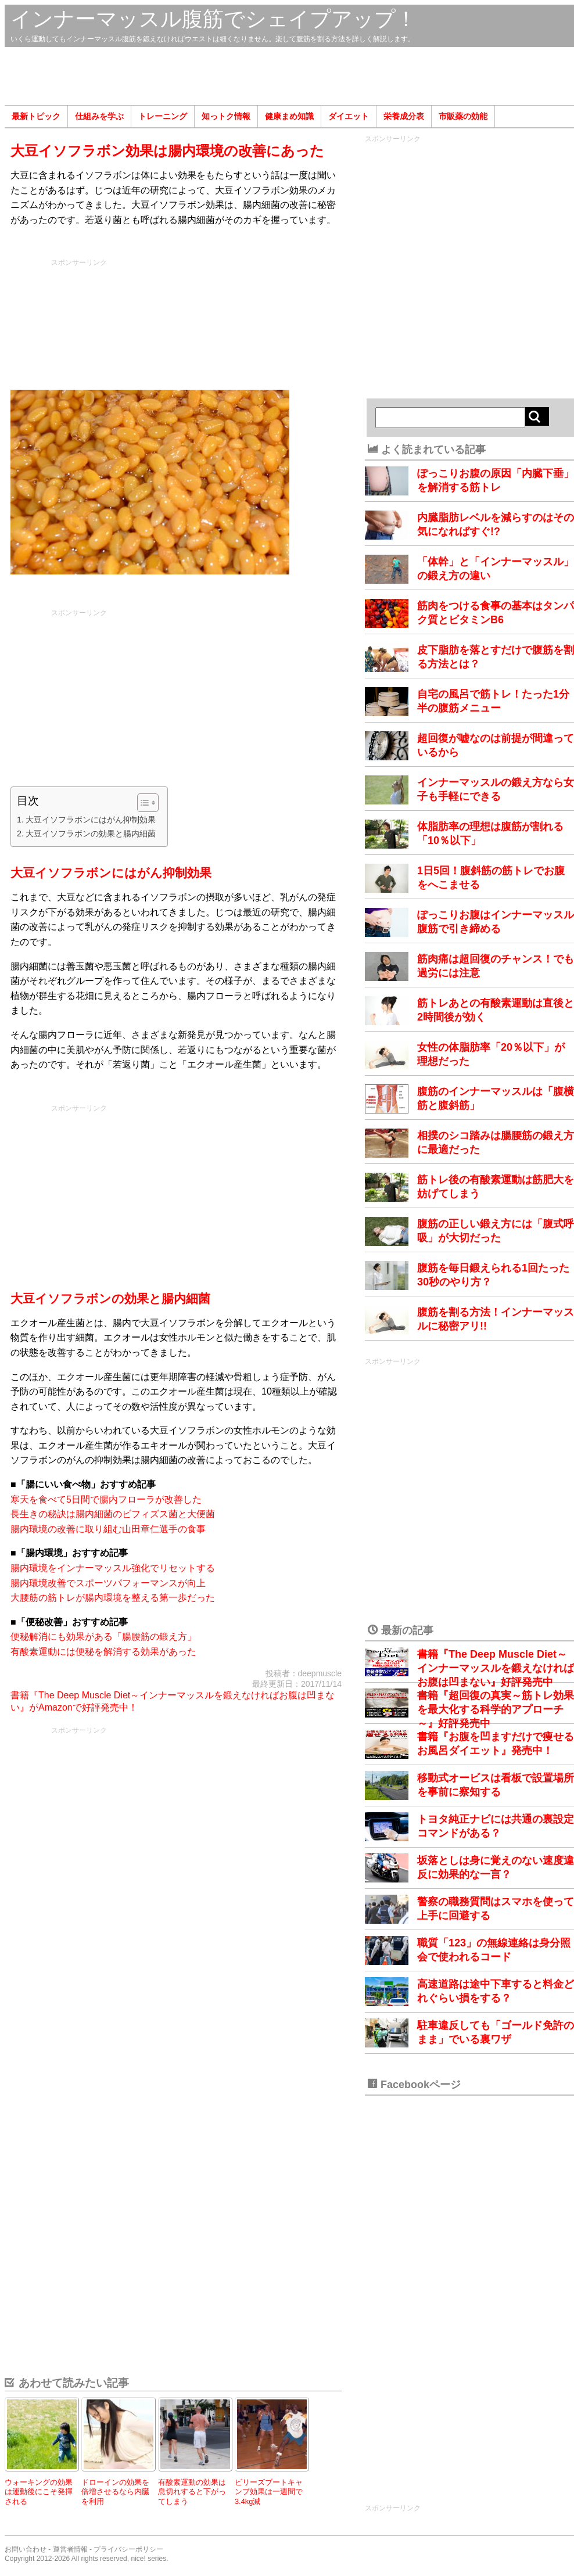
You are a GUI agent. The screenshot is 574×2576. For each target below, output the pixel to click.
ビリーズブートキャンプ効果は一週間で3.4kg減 (269, 2492)
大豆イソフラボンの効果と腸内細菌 (91, 833)
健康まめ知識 (289, 116)
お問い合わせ (25, 2549)
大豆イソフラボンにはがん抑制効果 (91, 819)
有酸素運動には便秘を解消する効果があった (103, 1652)
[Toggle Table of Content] (142, 803)
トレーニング (162, 116)
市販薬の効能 (463, 116)
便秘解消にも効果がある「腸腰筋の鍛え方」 (103, 1636)
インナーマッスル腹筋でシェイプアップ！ (213, 19)
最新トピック (36, 116)
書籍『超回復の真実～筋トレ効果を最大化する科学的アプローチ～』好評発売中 (495, 1709)
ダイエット (348, 116)
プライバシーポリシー (128, 2549)
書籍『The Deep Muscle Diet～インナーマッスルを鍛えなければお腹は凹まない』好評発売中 (495, 1668)
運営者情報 (70, 2549)
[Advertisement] (289, 76)
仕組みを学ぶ (99, 116)
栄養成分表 (403, 116)
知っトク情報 (226, 116)
